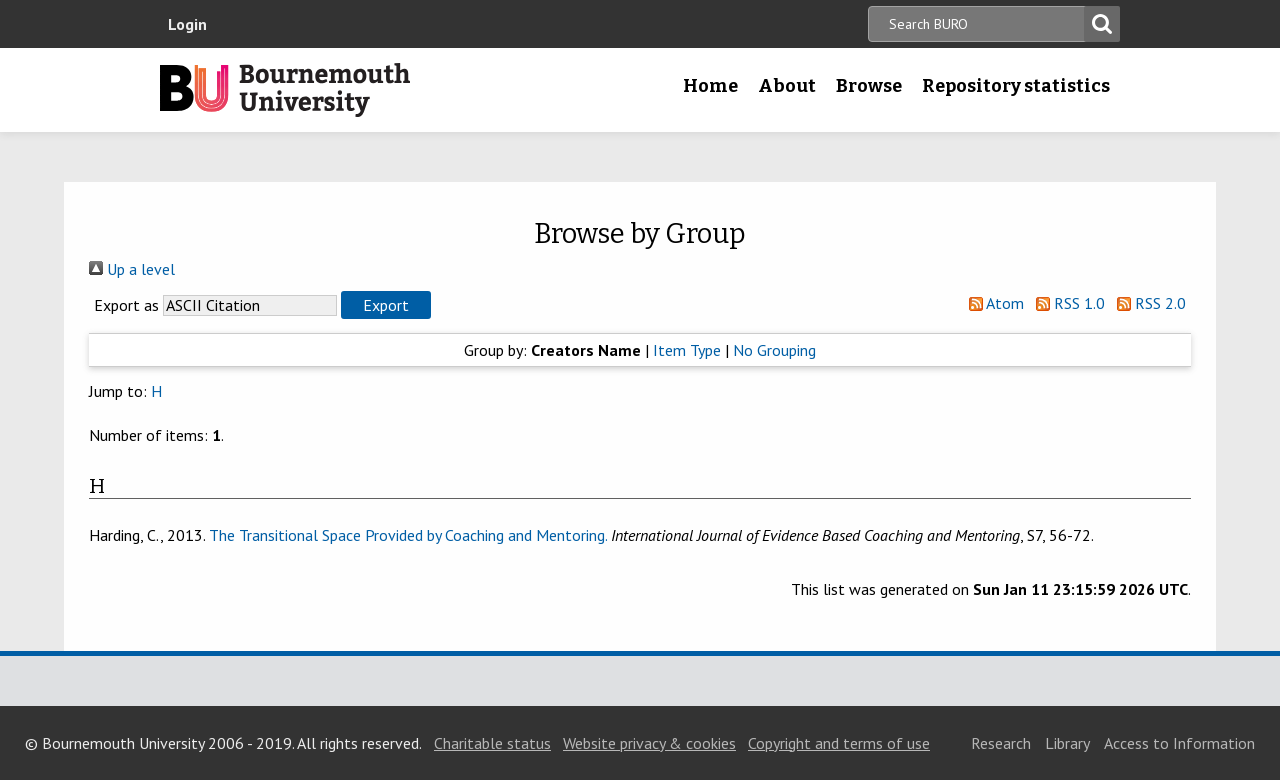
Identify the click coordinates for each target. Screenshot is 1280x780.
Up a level (132, 269)
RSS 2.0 (1147, 303)
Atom (992, 303)
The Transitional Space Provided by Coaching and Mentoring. (408, 535)
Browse (869, 86)
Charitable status (492, 743)
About (787, 86)
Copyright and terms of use (839, 743)
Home (710, 86)
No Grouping (774, 350)
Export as (126, 305)
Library (1067, 743)
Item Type (687, 350)
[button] (386, 305)
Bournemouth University (285, 90)
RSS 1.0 (1066, 303)
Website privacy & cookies (649, 743)
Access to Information (1179, 743)
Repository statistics (1016, 86)
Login (187, 24)
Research (1001, 743)
